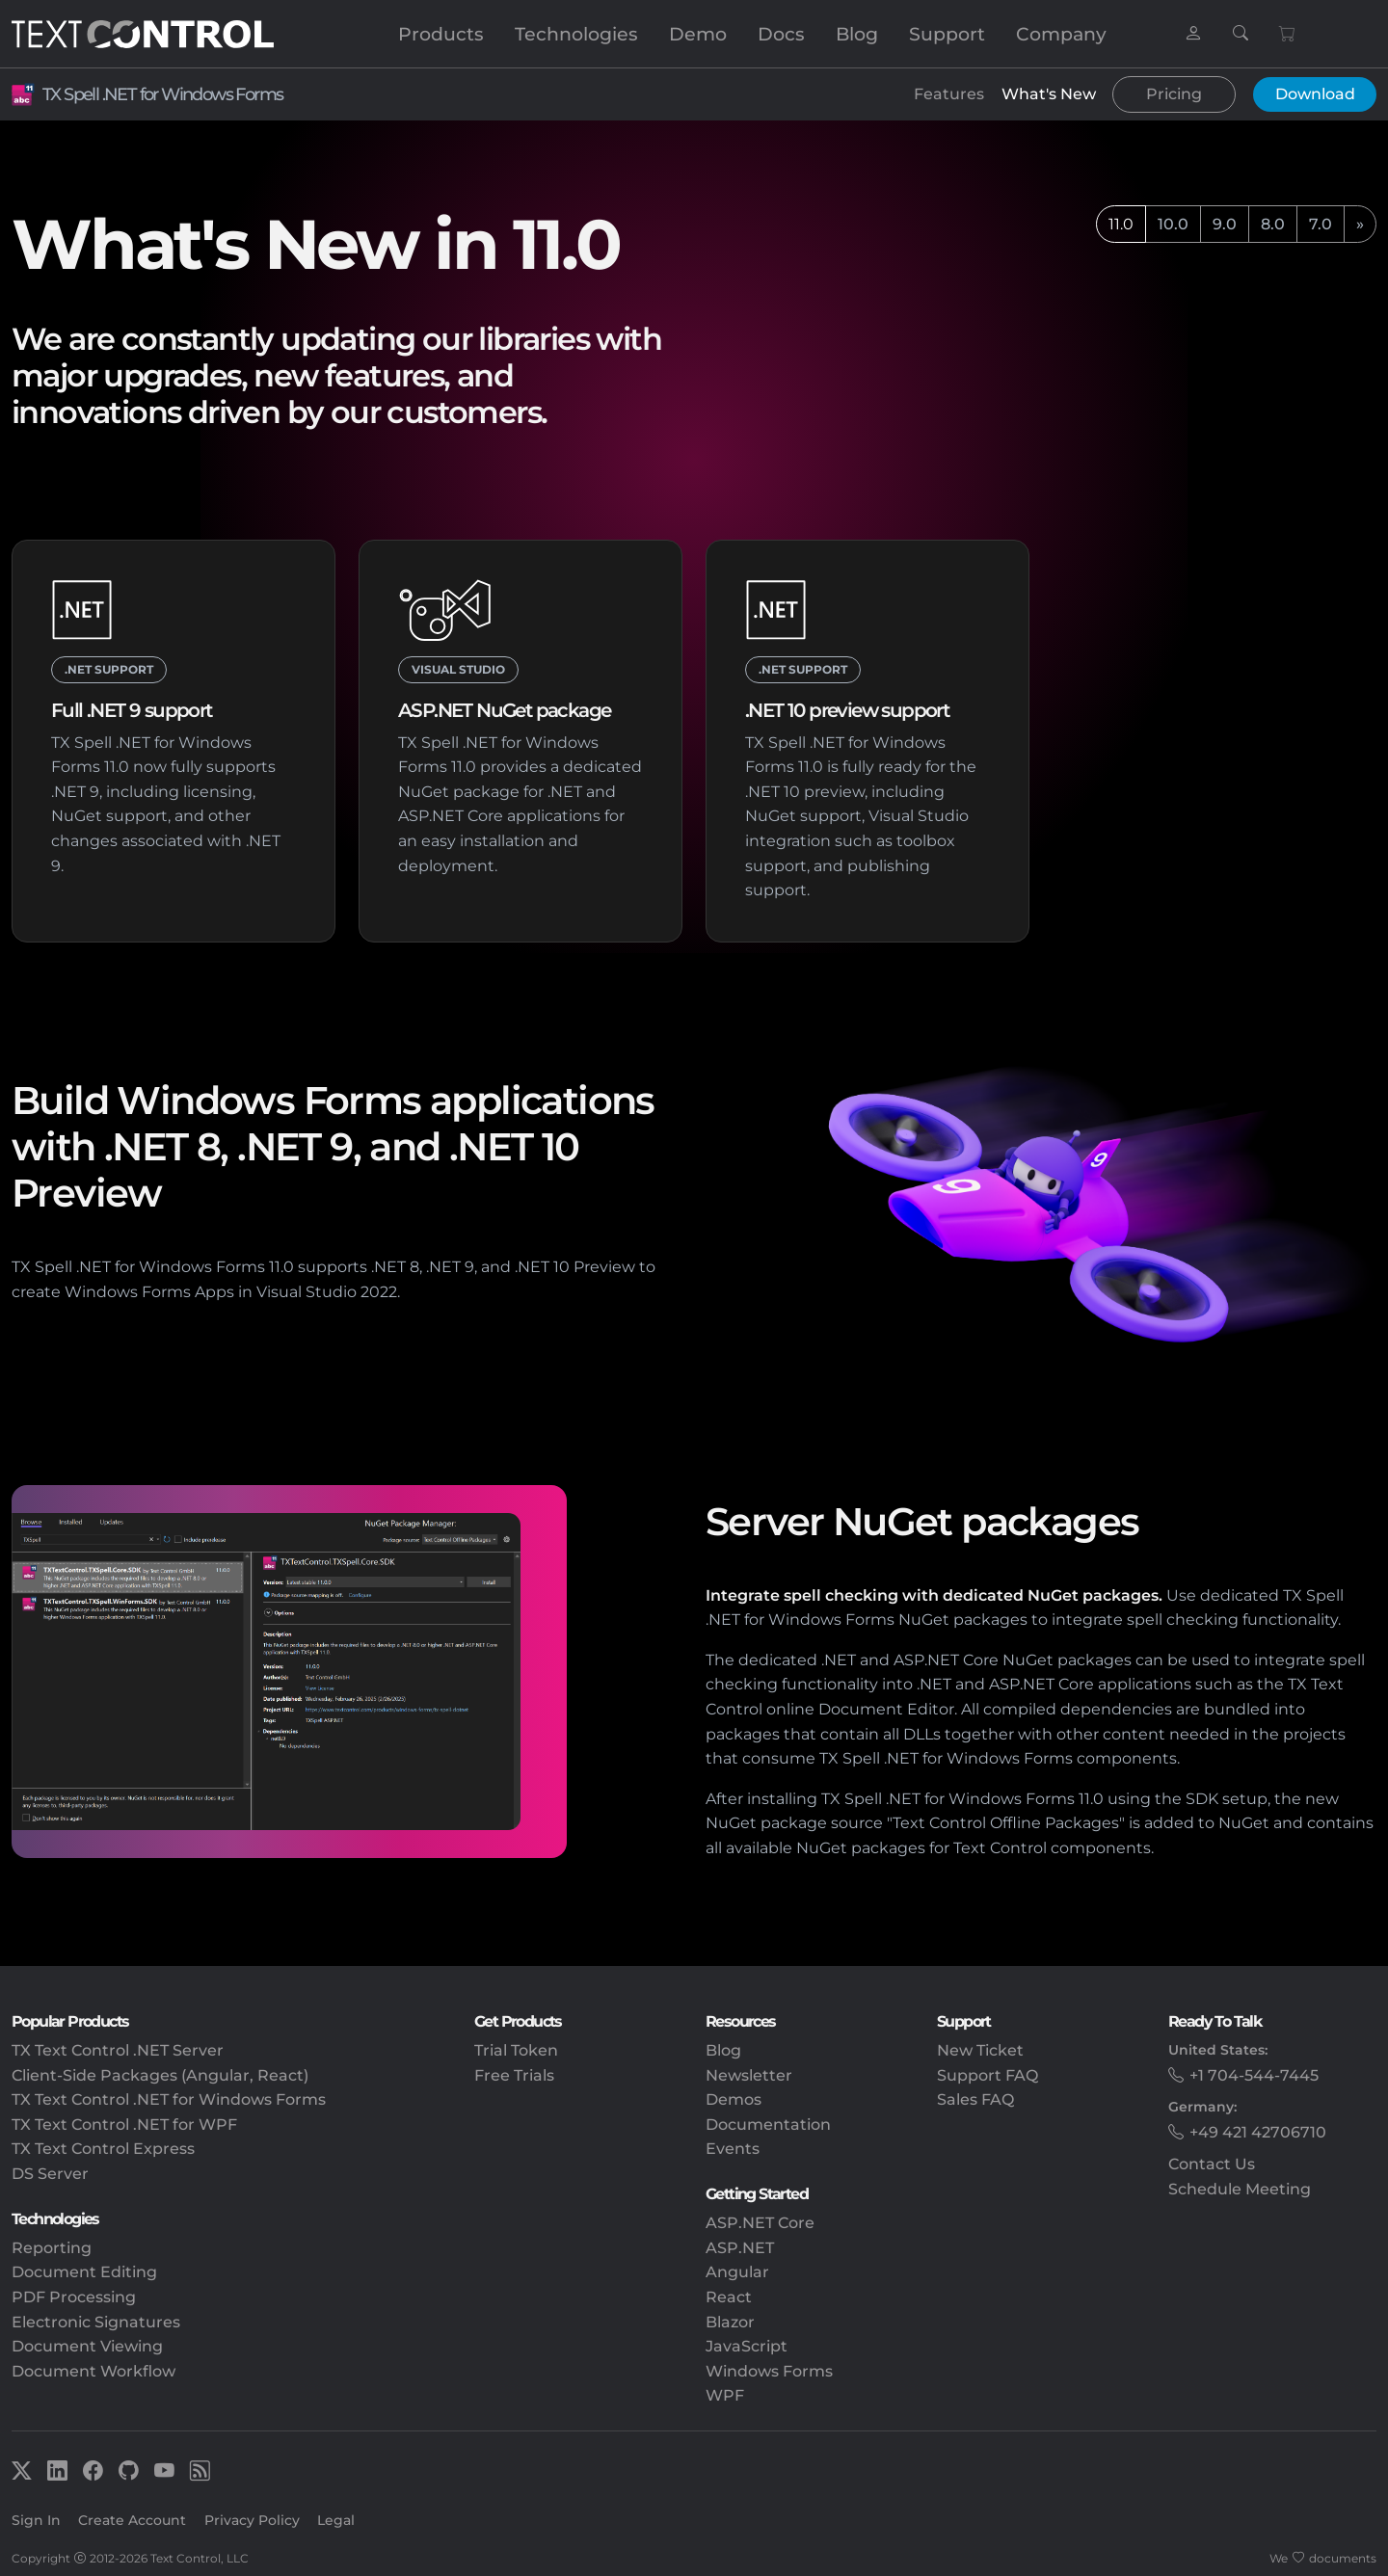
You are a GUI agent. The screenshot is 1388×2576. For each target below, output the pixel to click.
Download (1315, 94)
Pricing (1174, 94)
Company (1061, 33)
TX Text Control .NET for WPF (124, 2124)
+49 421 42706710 (1257, 2132)
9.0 (1225, 224)
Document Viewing (87, 2346)
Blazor (730, 2322)
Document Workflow (93, 2371)
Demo (698, 33)
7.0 (1320, 224)
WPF (725, 2395)
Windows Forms (769, 2371)
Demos (733, 2099)
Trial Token (516, 2050)
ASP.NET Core (760, 2223)
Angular (737, 2272)
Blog (857, 33)
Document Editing (84, 2272)
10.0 (1173, 224)
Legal (336, 2520)
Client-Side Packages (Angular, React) (160, 2075)
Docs (781, 33)
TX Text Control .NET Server (118, 2050)
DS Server (50, 2173)
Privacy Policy (252, 2520)
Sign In (36, 2520)
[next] (1360, 224)
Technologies (576, 33)
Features (949, 94)
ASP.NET (740, 2248)
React (729, 2297)
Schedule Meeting (1239, 2189)
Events (733, 2148)
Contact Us (1211, 2164)
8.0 (1273, 224)
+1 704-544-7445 (1254, 2075)
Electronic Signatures (96, 2322)
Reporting (52, 2248)
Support (947, 33)
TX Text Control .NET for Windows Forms (169, 2099)
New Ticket (980, 2050)
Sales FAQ (975, 2099)
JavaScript (746, 2346)
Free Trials (514, 2075)
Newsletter (749, 2075)
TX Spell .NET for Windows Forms (162, 94)
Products (441, 33)
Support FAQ (987, 2075)
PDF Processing (74, 2297)
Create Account (132, 2520)
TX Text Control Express (103, 2148)
